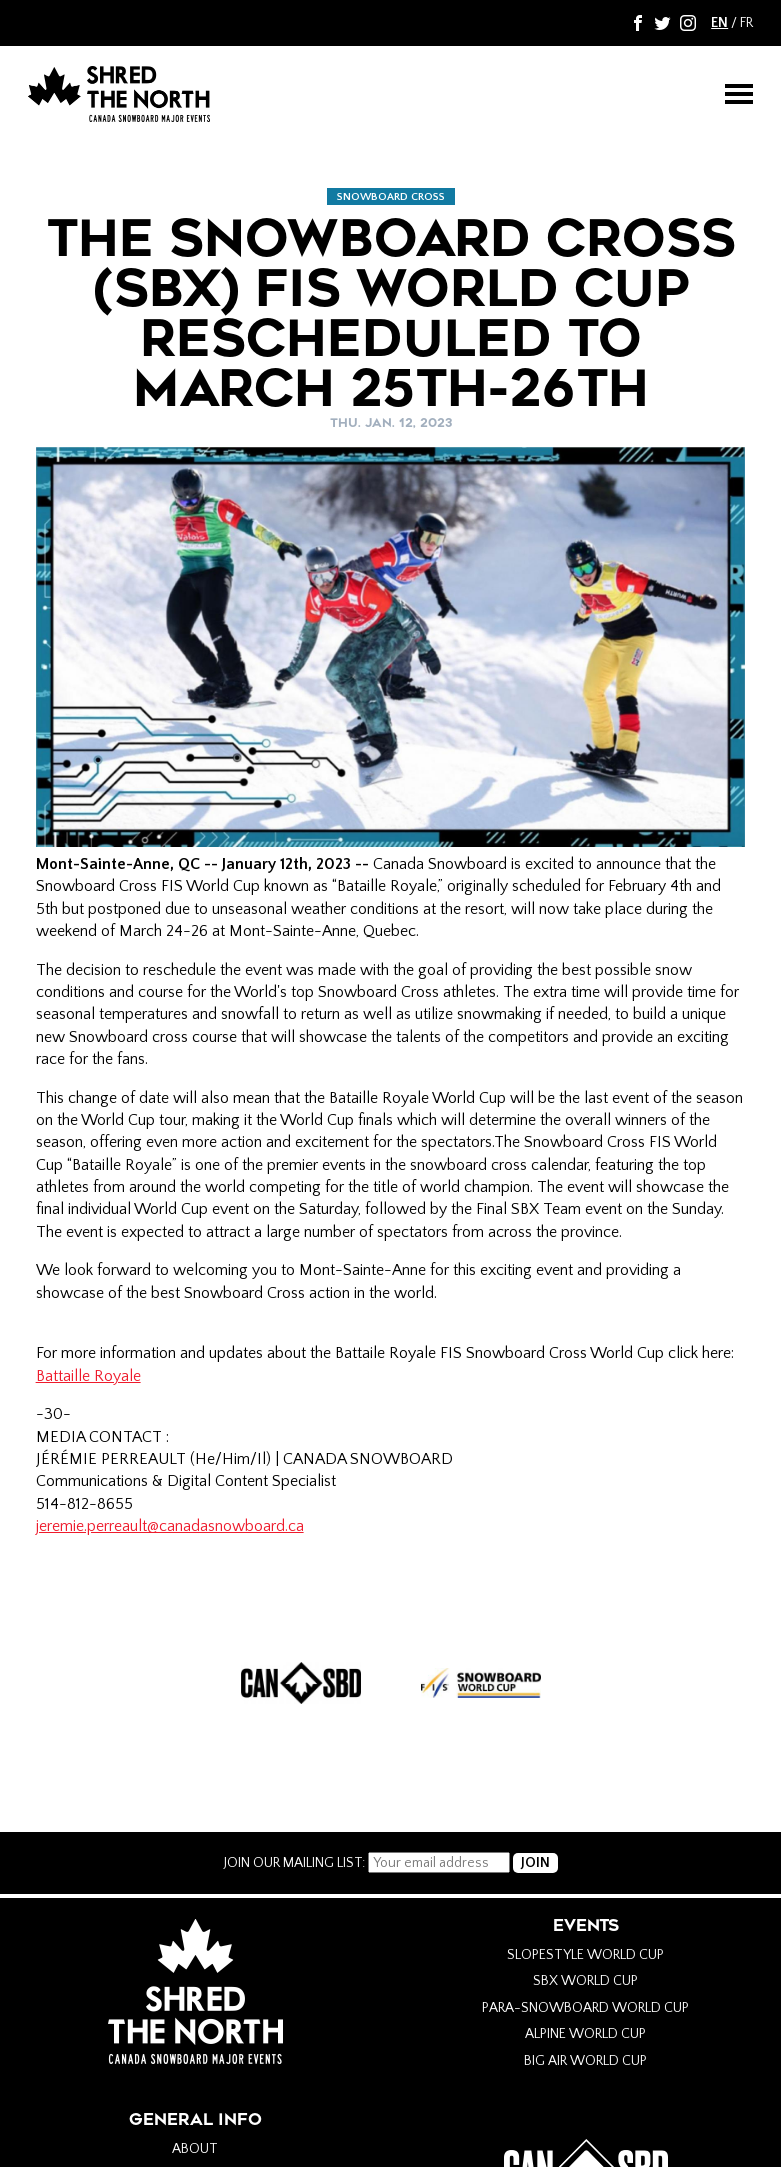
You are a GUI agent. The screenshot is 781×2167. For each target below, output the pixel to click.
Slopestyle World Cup (585, 1955)
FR (746, 23)
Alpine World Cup (585, 2034)
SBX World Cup (585, 1981)
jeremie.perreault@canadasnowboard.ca (170, 1526)
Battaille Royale (88, 1376)
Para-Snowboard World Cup (585, 2008)
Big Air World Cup (585, 2061)
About (195, 2149)
